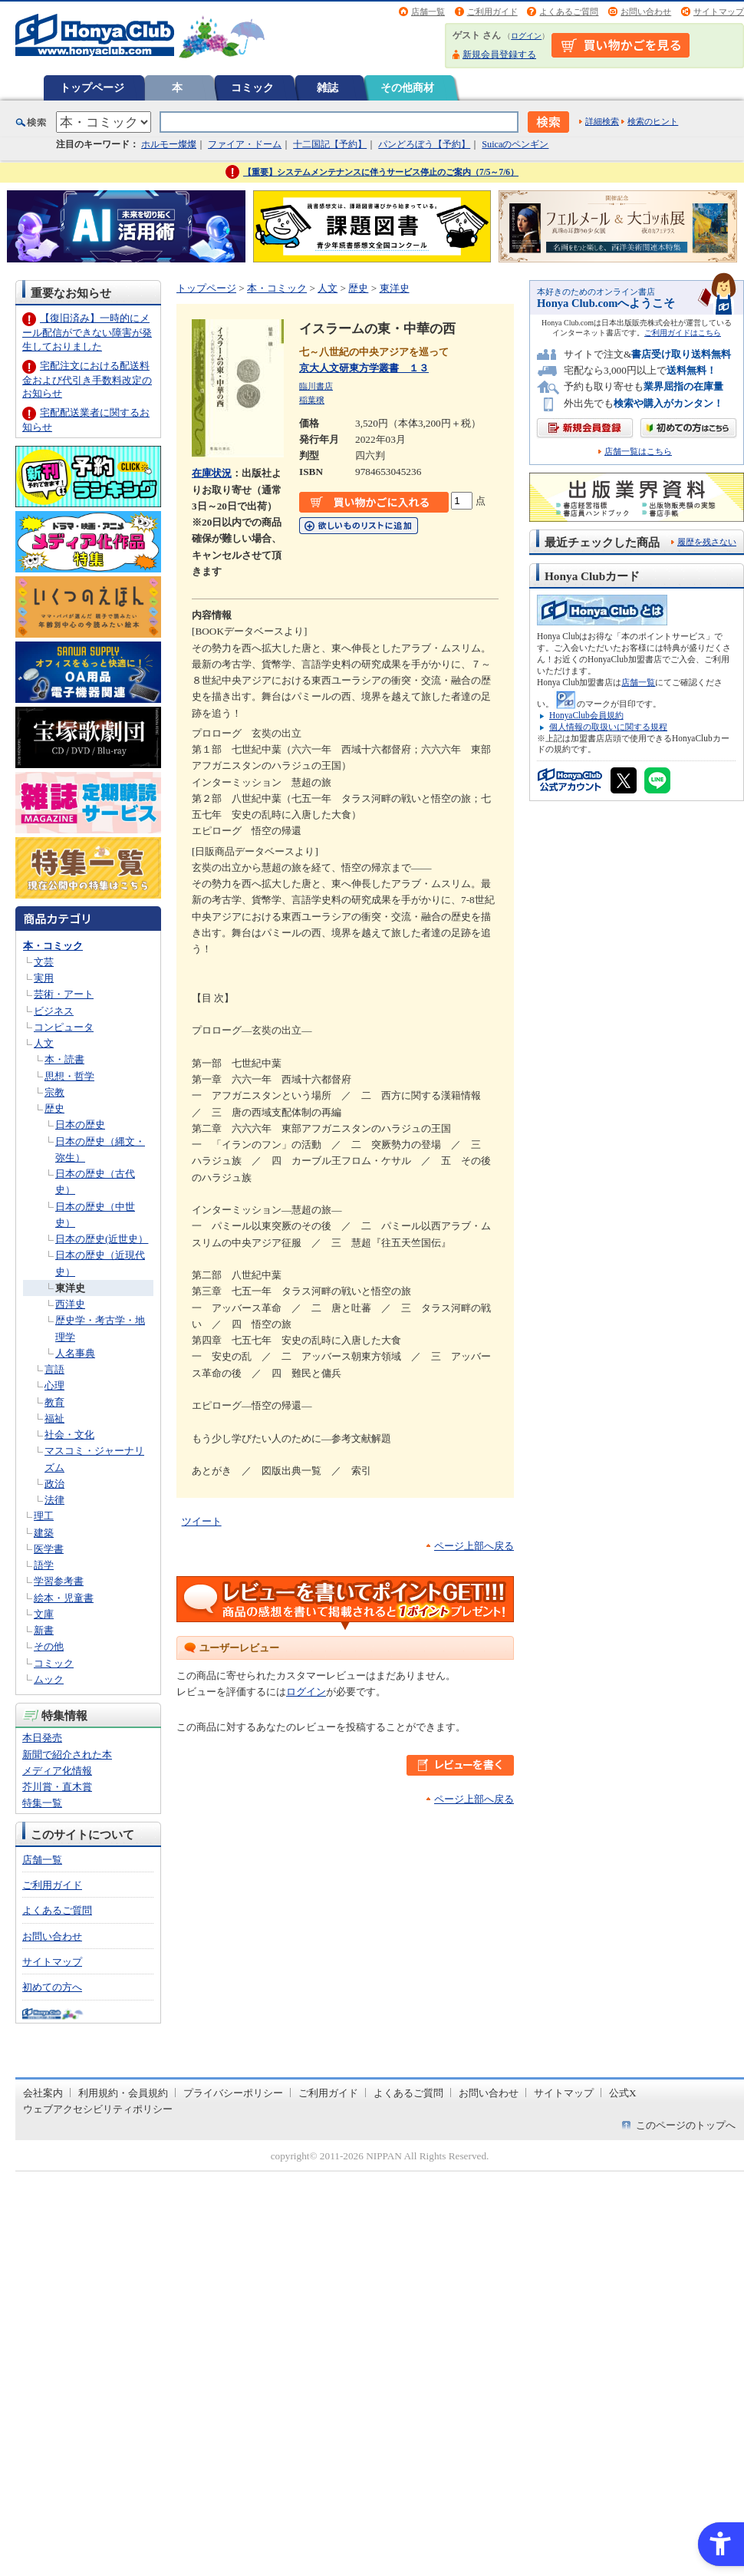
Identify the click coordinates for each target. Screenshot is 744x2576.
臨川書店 (316, 386)
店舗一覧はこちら (638, 451)
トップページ (92, 87)
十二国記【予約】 (330, 144)
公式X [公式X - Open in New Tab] (623, 2093)
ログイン (526, 35)
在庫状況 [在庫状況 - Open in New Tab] (212, 473)
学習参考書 (59, 1581)
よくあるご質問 (568, 11)
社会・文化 (69, 1434)
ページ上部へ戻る (474, 1546)
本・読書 (64, 1059)
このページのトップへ (686, 2125)
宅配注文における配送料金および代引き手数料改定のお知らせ (87, 379)
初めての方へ (52, 1987)
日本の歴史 (80, 1124)
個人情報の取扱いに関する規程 (608, 726)
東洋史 (70, 1288)
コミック (252, 87)
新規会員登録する (499, 54)
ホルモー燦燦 (168, 144)
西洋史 (70, 1304)
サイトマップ (718, 11)
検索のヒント (652, 121)
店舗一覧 (428, 11)
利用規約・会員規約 (123, 2093)
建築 (44, 1533)
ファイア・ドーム (244, 144)
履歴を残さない (706, 541)
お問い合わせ (646, 11)
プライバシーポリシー (233, 2093)
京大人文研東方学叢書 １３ (364, 368)
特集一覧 (42, 1803)
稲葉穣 (311, 399)
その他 (49, 1646)
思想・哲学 (69, 1076)
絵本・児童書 (64, 1598)
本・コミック (53, 946)
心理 (54, 1385)
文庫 (44, 1614)
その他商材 (407, 87)
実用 (44, 978)
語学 (44, 1565)
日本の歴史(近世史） (101, 1239)
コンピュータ (64, 1027)
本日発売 (42, 1737)
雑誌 (327, 87)
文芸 (44, 962)
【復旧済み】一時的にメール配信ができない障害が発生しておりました (87, 331)
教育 (54, 1402)
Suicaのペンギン (515, 144)
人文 (44, 1043)
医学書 (49, 1549)
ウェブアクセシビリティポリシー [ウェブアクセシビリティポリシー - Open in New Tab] (98, 2109)
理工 (44, 1516)
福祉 (54, 1418)
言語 (54, 1369)
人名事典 (75, 1353)
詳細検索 (602, 121)
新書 (44, 1630)
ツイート (202, 1521)
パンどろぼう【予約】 (424, 144)
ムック (49, 1679)
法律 (54, 1500)
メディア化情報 (57, 1770)
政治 (54, 1483)
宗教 (54, 1092)
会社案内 (43, 2093)
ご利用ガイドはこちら (682, 332)
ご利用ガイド (492, 11)
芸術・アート (64, 994)
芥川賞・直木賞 (57, 1787)
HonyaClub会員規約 (586, 715)
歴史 (54, 1108)
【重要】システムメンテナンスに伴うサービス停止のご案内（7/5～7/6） (380, 171)
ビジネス (54, 1011)
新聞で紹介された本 (67, 1754)
